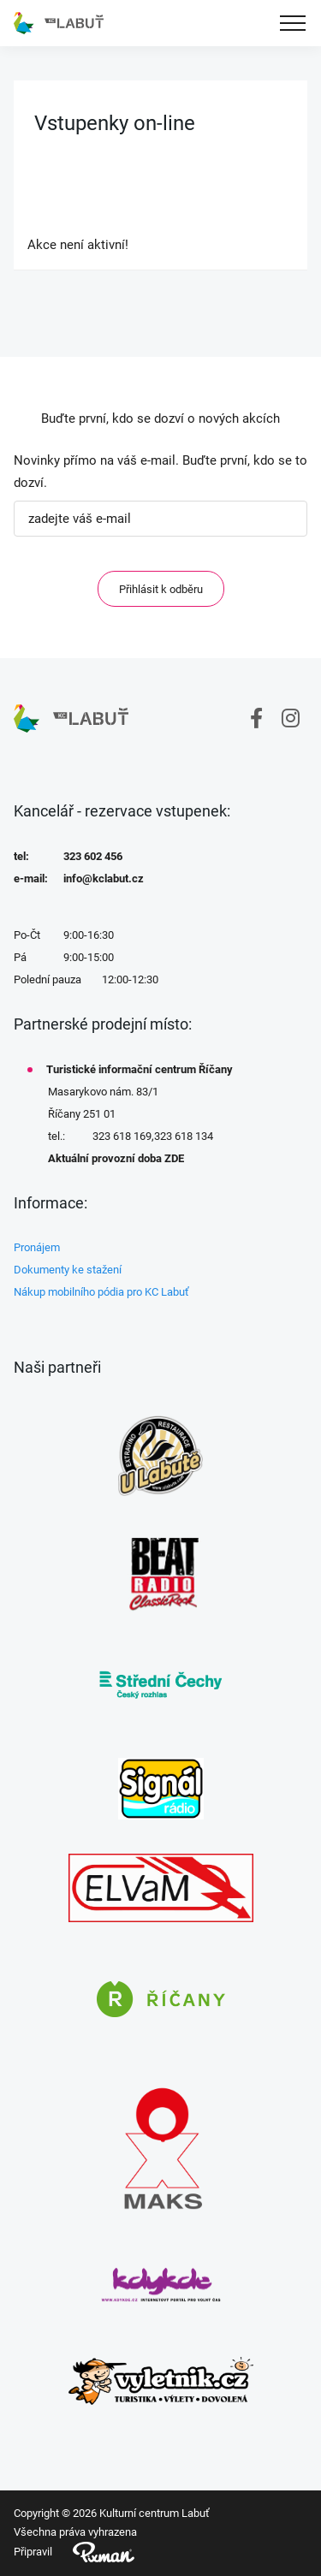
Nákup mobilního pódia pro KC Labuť (101, 1291)
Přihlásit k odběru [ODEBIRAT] (161, 589)
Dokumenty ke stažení (68, 1269)
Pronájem (37, 1247)
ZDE (174, 1158)
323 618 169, (123, 1136)
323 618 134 (183, 1136)
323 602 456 (92, 856)
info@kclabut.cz (103, 878)
